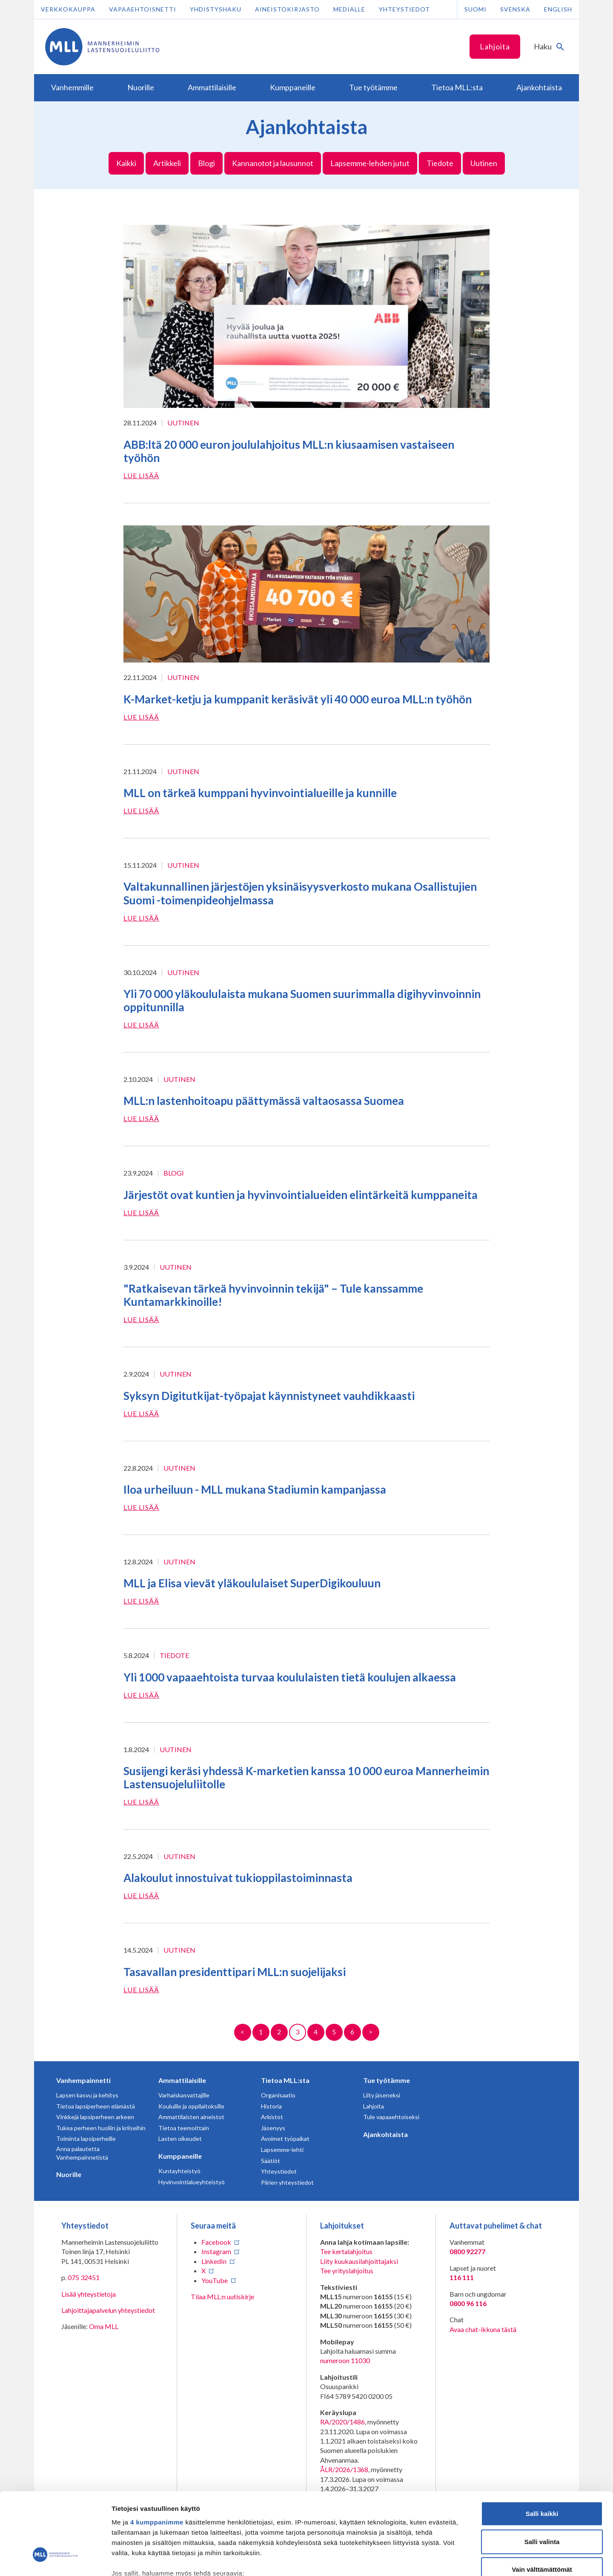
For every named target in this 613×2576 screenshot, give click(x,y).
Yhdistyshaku (215, 9)
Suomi (475, 9)
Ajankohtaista (385, 2134)
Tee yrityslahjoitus (346, 2270)
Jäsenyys (273, 2127)
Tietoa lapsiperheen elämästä (95, 2106)
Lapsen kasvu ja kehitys (87, 2095)
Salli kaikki (542, 2446)
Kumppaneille (180, 2156)
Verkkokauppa (68, 9)
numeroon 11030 (345, 2360)
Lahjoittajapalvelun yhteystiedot (108, 2310)
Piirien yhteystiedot (287, 2182)
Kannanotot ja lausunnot (272, 163)
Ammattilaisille (182, 2080)
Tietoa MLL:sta (285, 2080)
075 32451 (84, 2277)
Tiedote (440, 163)
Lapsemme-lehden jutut (370, 163)
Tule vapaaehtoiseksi (391, 2116)
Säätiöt (270, 2160)
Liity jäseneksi (381, 2095)
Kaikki (126, 163)
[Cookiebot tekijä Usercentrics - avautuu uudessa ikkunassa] (55, 2559)
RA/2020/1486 (342, 2422)
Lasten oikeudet (180, 2138)
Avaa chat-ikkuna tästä (483, 2329)
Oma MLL (103, 2326)
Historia (271, 2106)
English (558, 9)
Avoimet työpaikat (285, 2138)
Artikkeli (167, 163)
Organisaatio (278, 2095)
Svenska (515, 9)
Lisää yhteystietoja (88, 2294)
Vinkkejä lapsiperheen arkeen (95, 2116)
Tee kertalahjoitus (346, 2251)
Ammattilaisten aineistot (191, 2116)
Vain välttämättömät (542, 2501)
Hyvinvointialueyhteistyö (191, 2182)
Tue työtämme (386, 2080)
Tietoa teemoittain (183, 2127)
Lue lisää (141, 475)
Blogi (206, 163)
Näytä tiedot (455, 2559)
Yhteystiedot (404, 9)
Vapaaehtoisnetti (142, 9)
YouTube (214, 2280)
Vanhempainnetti (83, 2080)
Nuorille (68, 2174)
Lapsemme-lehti (282, 2149)
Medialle (349, 9)
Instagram (216, 2251)
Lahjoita (495, 46)
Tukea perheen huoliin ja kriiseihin (101, 2127)
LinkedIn (213, 2261)
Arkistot (272, 2116)
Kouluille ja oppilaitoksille (191, 2106)
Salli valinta (542, 2473)
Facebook (216, 2242)
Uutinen (483, 163)
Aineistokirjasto (287, 9)
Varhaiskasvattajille (183, 2095)
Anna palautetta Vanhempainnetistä (82, 2153)
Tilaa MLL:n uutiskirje (222, 2296)
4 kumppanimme (156, 2454)
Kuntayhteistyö (179, 2170)
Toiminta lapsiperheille (86, 2138)
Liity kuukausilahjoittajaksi (359, 2261)
